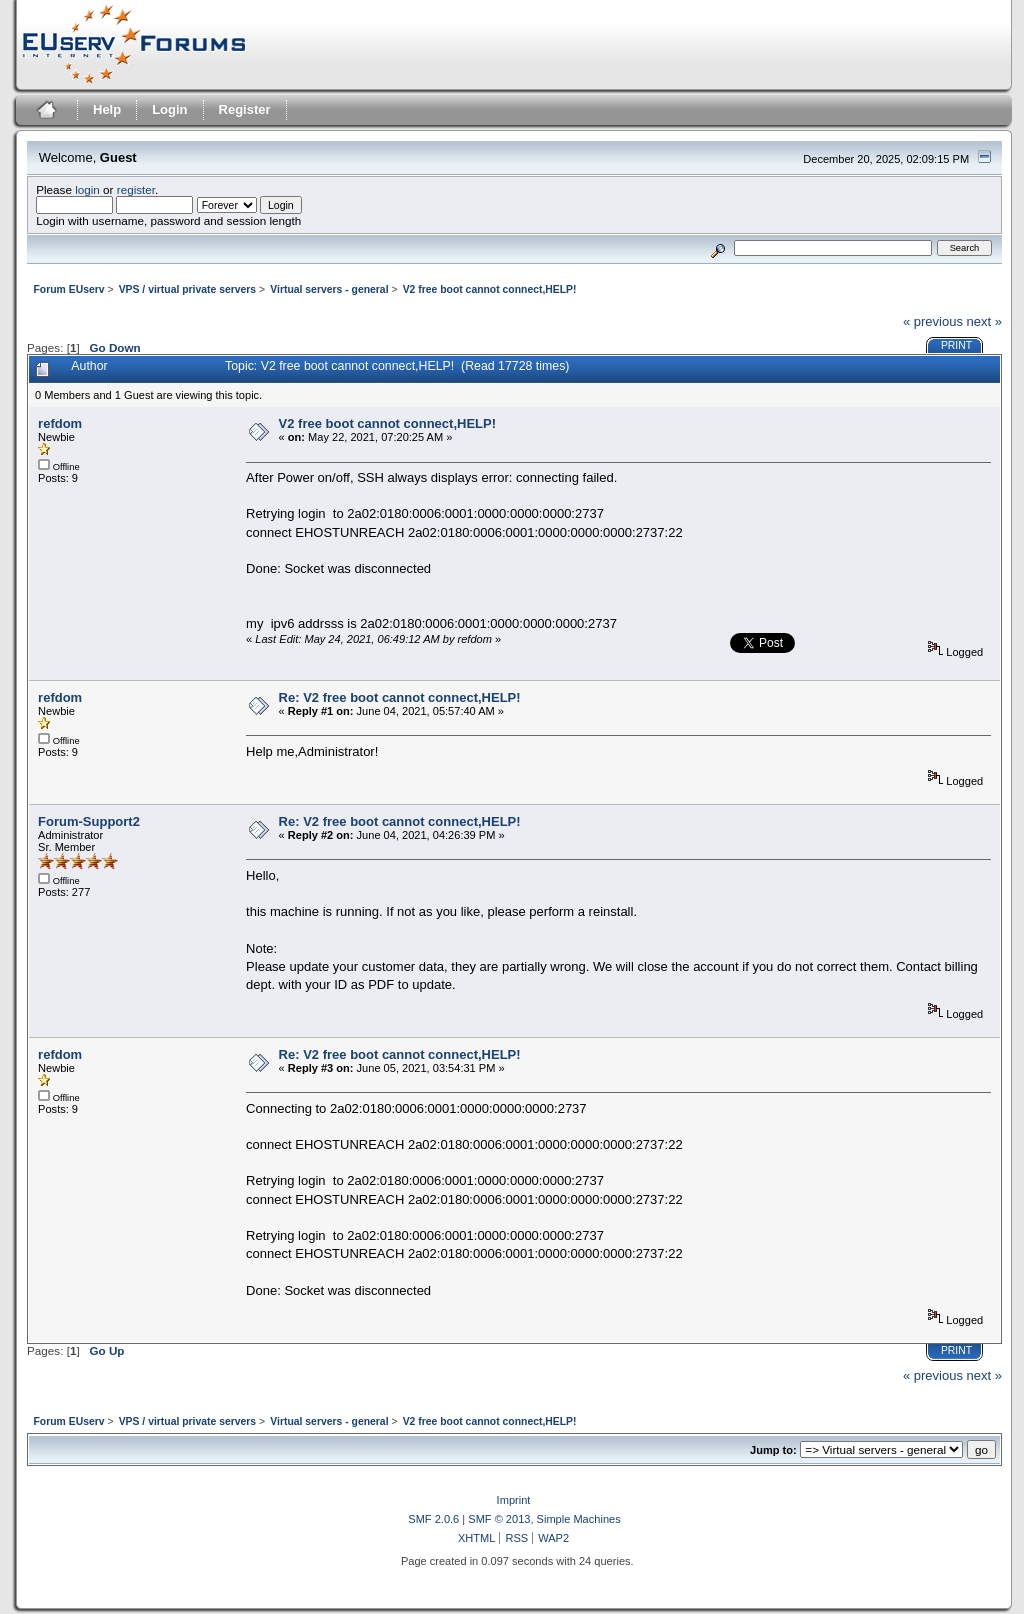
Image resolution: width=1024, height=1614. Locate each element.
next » (984, 321)
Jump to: (773, 1450)
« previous (933, 321)
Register (245, 109)
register (136, 189)
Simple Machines (579, 1519)
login (87, 189)
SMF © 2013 (499, 1519)
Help (107, 109)
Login (169, 109)
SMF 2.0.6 (433, 1519)
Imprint (514, 1500)
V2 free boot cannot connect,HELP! (387, 423)
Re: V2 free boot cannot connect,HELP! (400, 697)
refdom (60, 423)
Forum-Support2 (89, 821)
